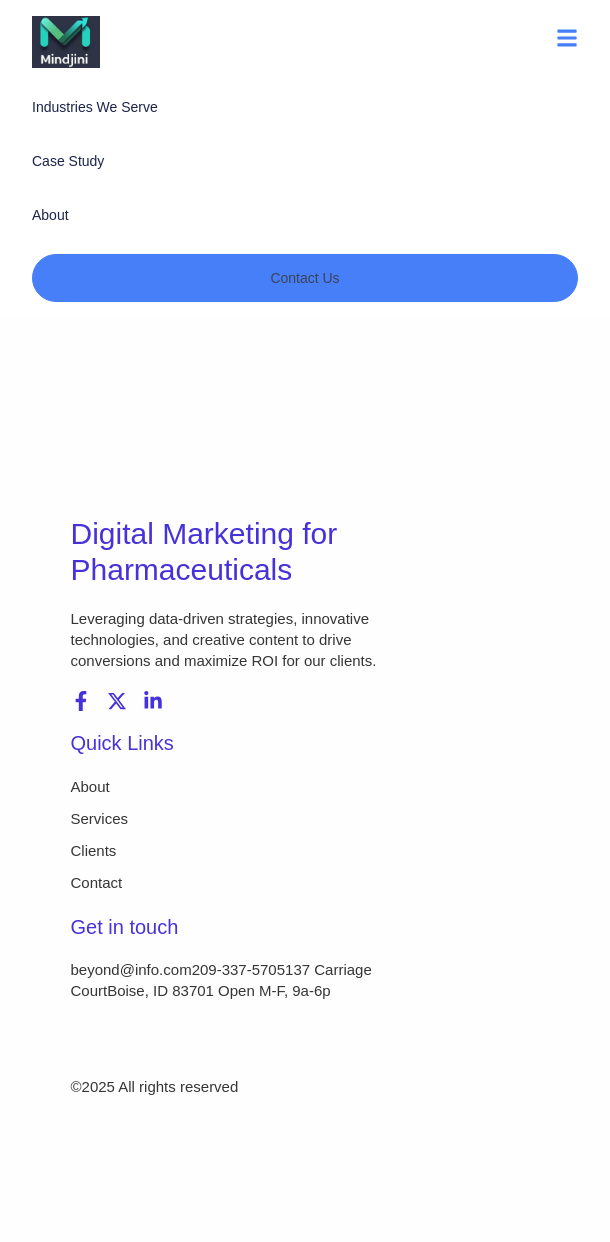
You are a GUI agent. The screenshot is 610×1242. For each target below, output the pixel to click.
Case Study (68, 161)
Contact (97, 882)
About (50, 215)
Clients (94, 850)
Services (100, 818)
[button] (567, 42)
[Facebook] (81, 701)
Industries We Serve (95, 107)
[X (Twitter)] (117, 701)
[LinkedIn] (153, 701)
